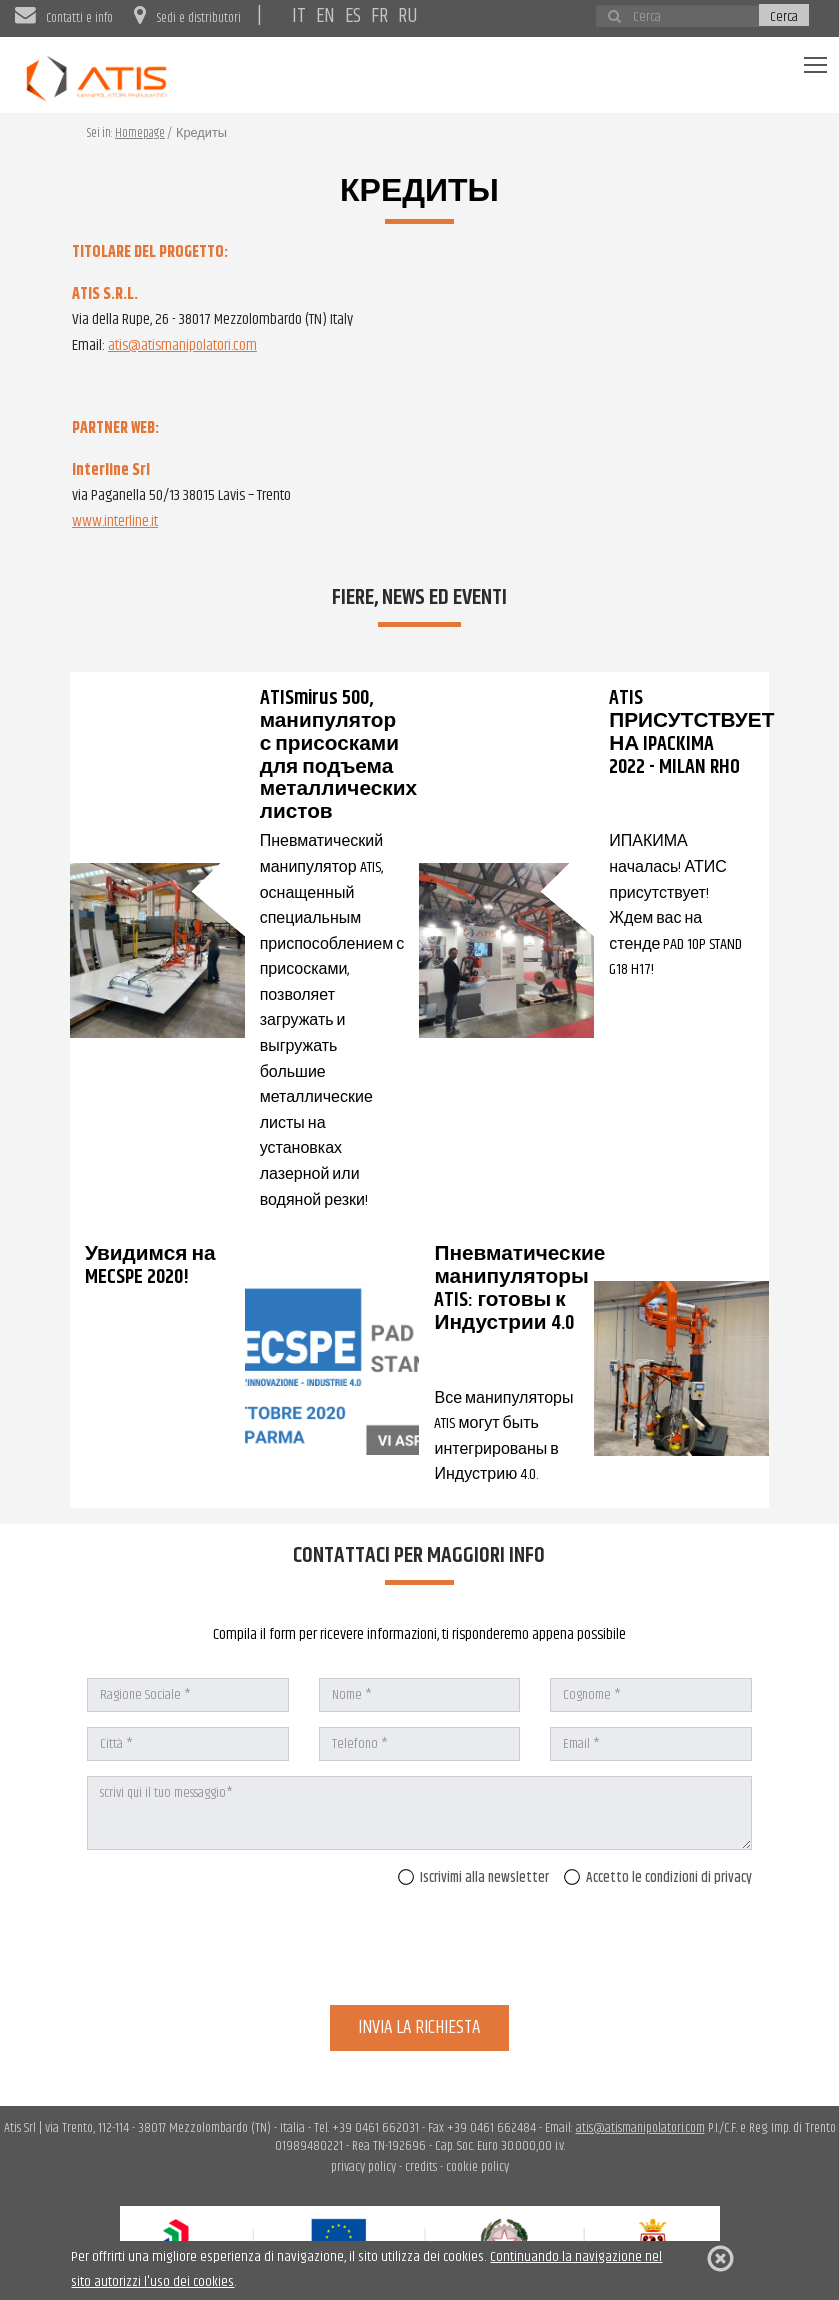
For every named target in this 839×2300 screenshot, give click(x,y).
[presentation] (600, 1951)
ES (353, 16)
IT (299, 16)
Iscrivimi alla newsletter (473, 1878)
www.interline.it (115, 521)
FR (379, 16)
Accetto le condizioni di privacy (658, 1878)
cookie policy (477, 2167)
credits (421, 2167)
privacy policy (363, 2167)
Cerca (784, 16)
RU (407, 16)
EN (325, 16)
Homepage (140, 133)
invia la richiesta (419, 2027)
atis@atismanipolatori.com (182, 345)
